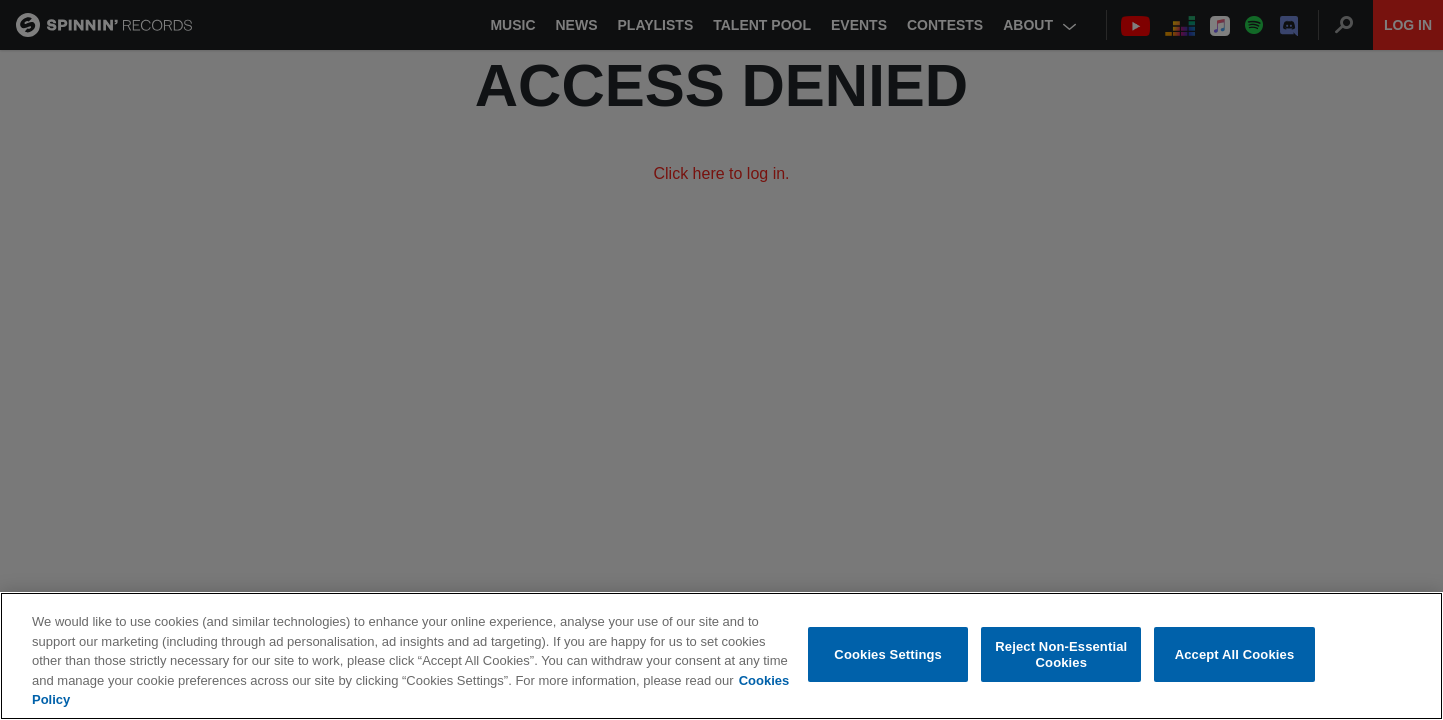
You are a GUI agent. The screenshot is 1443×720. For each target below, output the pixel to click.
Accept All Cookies (1235, 655)
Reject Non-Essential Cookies (1061, 655)
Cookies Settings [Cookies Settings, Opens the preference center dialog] (888, 655)
